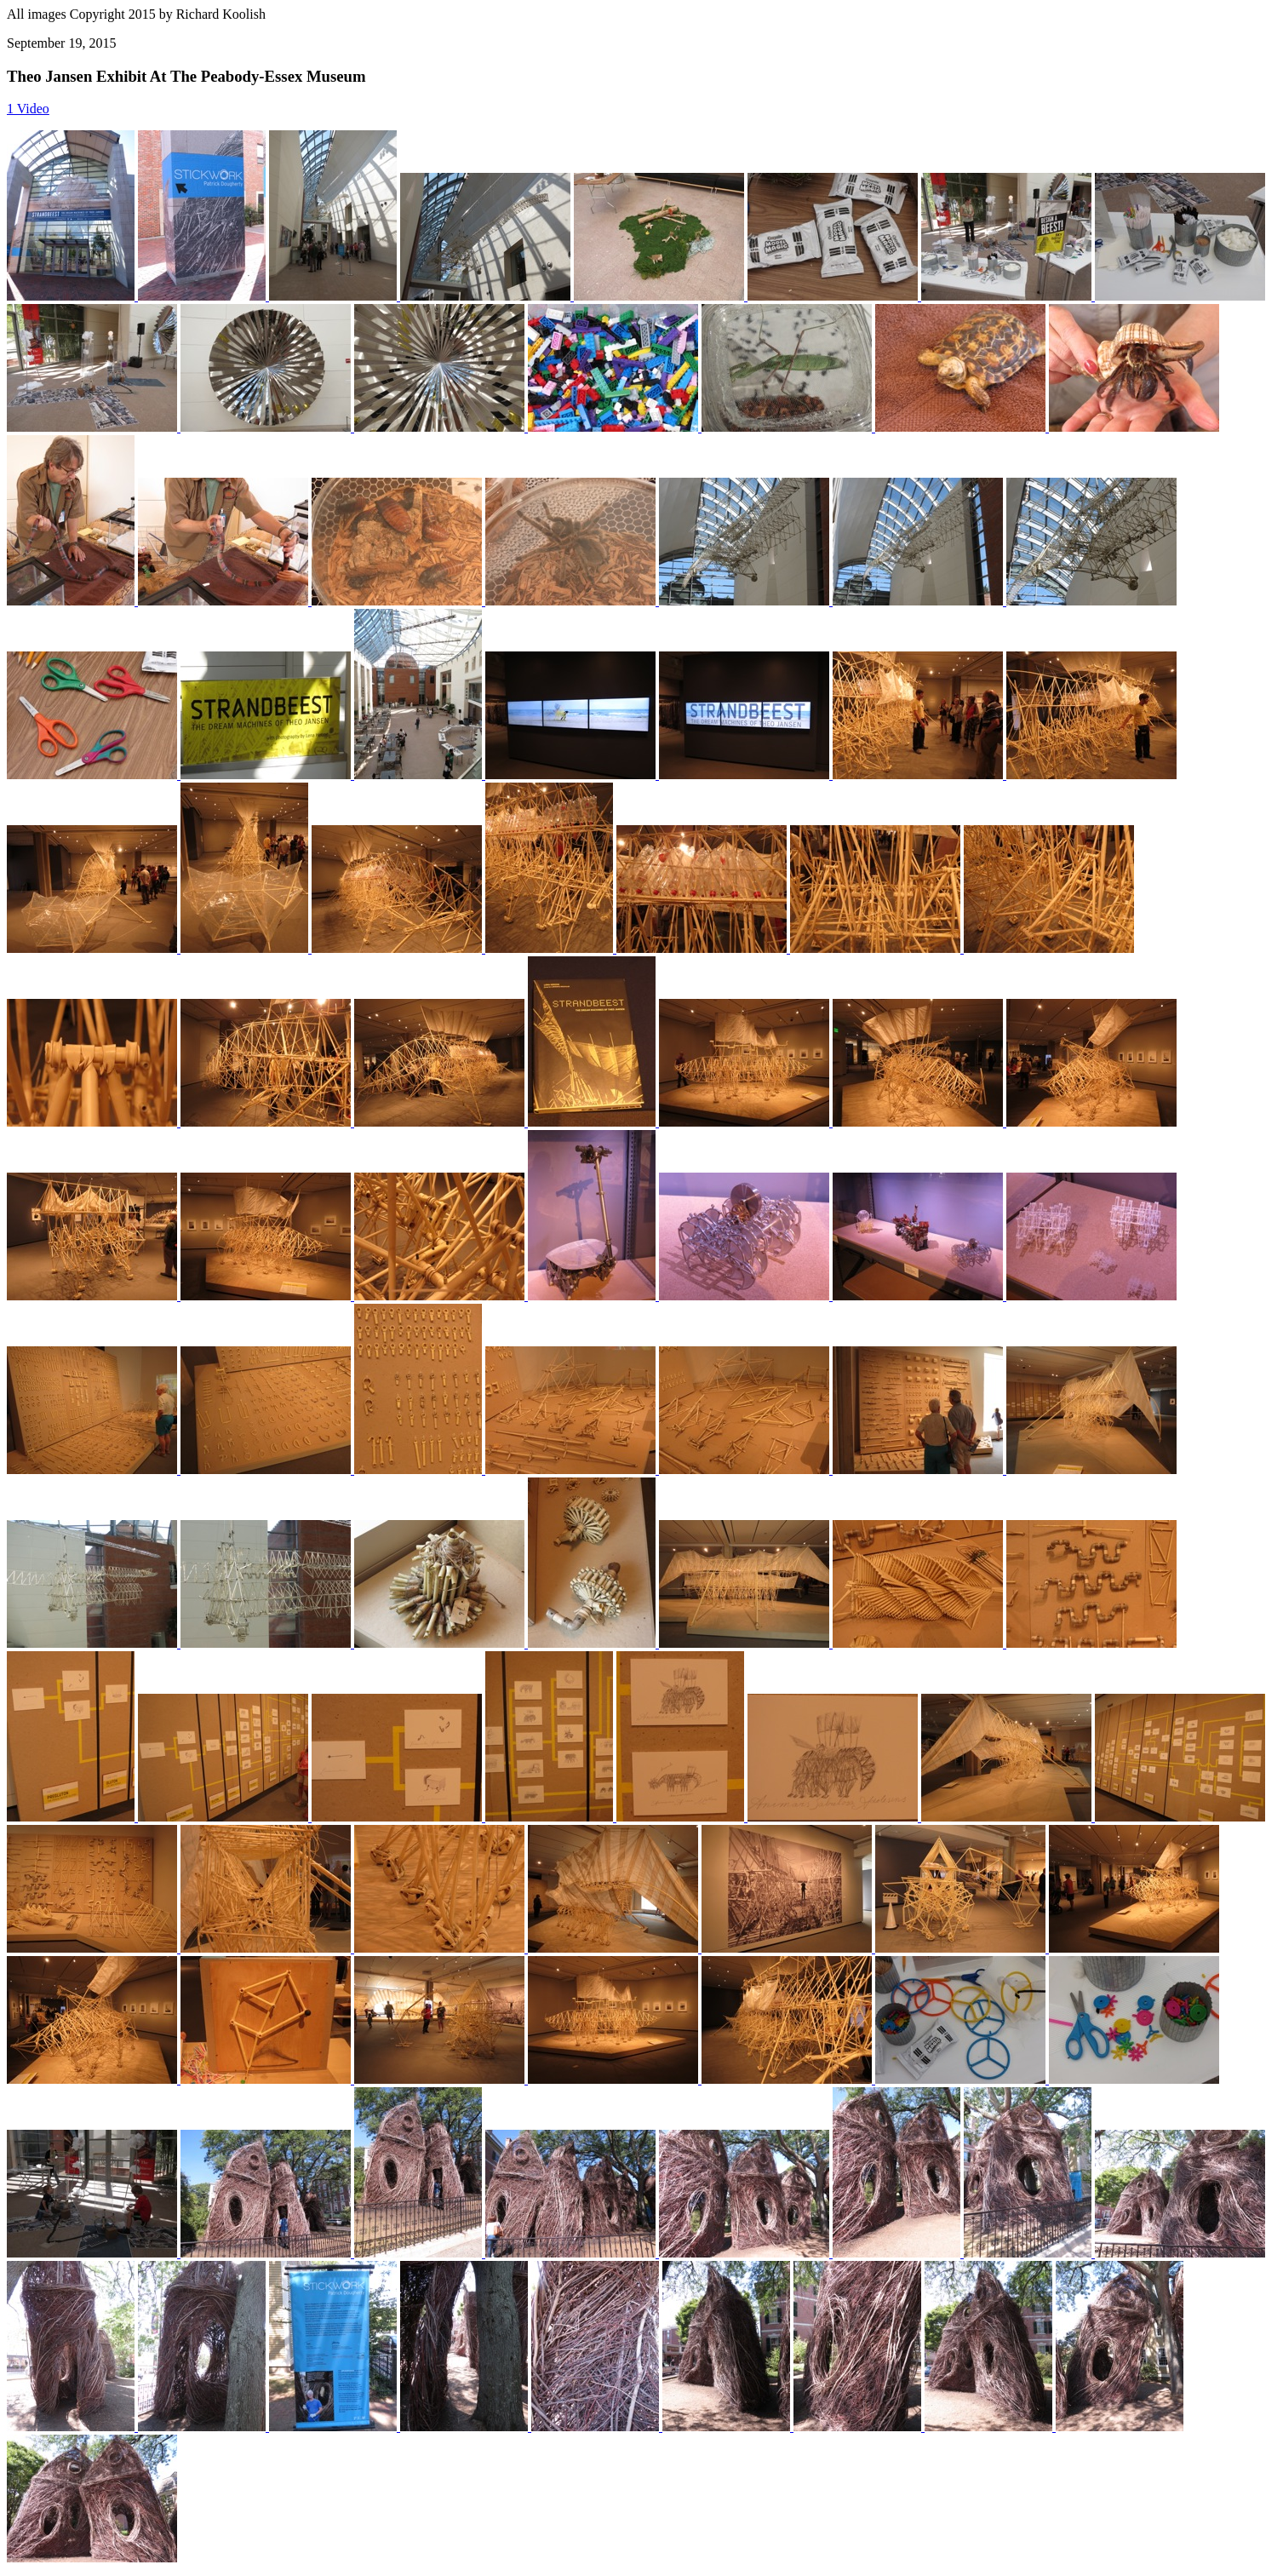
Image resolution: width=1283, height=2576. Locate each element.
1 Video (28, 108)
